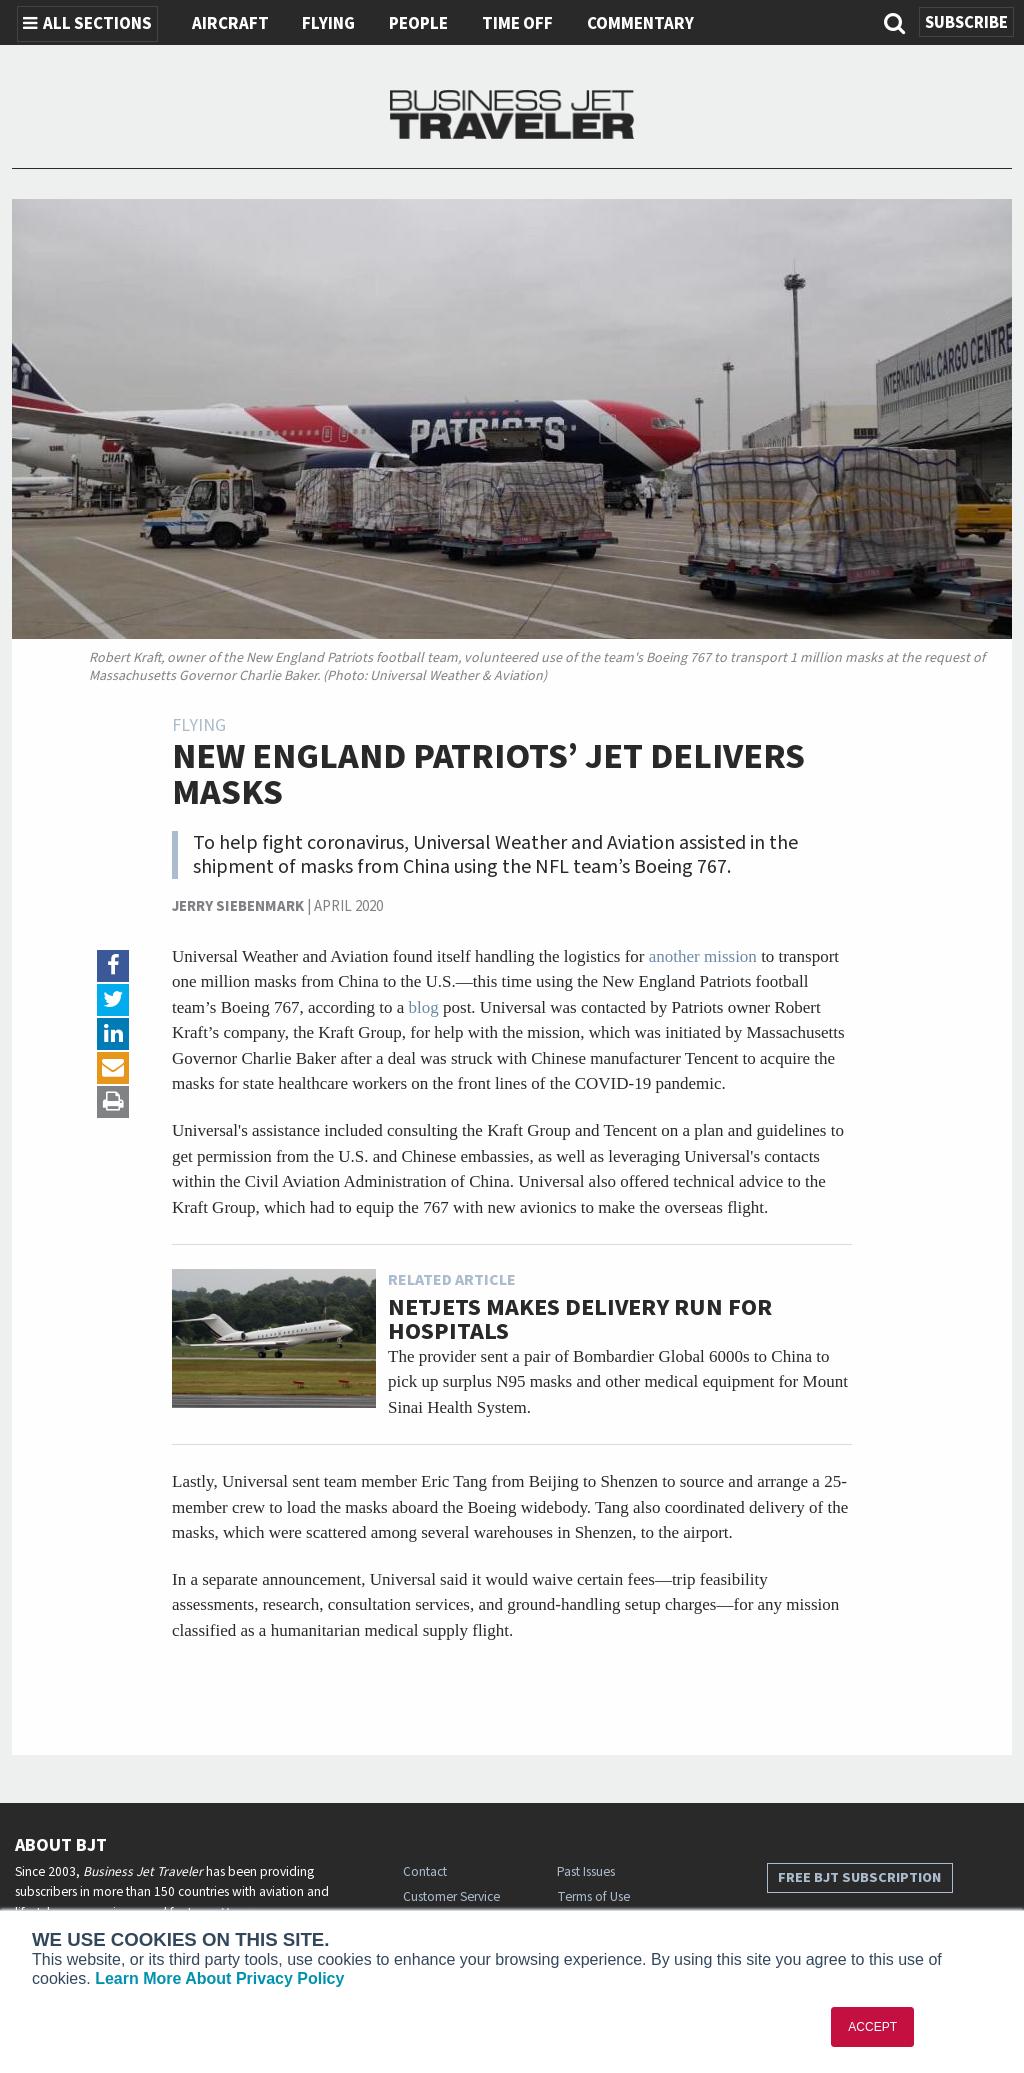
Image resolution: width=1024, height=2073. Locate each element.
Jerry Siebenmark (238, 906)
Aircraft (230, 24)
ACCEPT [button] (872, 2027)
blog (424, 1007)
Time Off (517, 24)
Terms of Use (593, 1896)
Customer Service (451, 1896)
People (418, 24)
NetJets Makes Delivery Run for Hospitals (580, 1319)
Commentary (640, 24)
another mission (703, 956)
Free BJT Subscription (859, 1877)
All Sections (87, 24)
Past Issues (586, 1871)
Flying (328, 24)
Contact (425, 1871)
